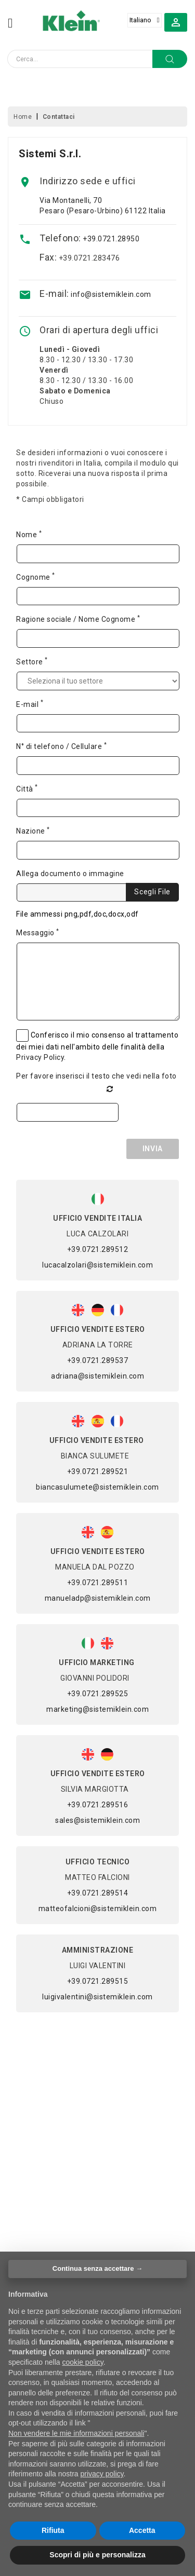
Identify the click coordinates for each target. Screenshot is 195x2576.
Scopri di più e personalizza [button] (97, 2555)
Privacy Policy (40, 1057)
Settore (32, 661)
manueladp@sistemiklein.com (98, 1598)
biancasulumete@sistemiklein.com (97, 1487)
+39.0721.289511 (97, 1582)
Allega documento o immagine (70, 873)
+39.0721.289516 (97, 1805)
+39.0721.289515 (97, 1981)
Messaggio (37, 932)
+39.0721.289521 (97, 1471)
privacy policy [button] (102, 2474)
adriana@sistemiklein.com (97, 1376)
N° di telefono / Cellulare (61, 746)
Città (27, 788)
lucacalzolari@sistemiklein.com (97, 1265)
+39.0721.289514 (97, 1893)
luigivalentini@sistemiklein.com (97, 1997)
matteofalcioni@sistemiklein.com (97, 1908)
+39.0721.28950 (111, 239)
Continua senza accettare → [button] (97, 2268)
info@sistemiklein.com (111, 294)
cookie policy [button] (82, 2362)
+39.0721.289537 (97, 1360)
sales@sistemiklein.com (97, 1820)
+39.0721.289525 (97, 1693)
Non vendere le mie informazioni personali (76, 2433)
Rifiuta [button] (53, 2530)
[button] (176, 22)
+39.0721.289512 (97, 1249)
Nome (29, 534)
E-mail (29, 703)
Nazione (33, 830)
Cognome (35, 576)
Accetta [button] (142, 2530)
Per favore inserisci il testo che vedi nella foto (96, 1076)
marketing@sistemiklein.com (97, 1709)
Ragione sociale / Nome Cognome (78, 618)
